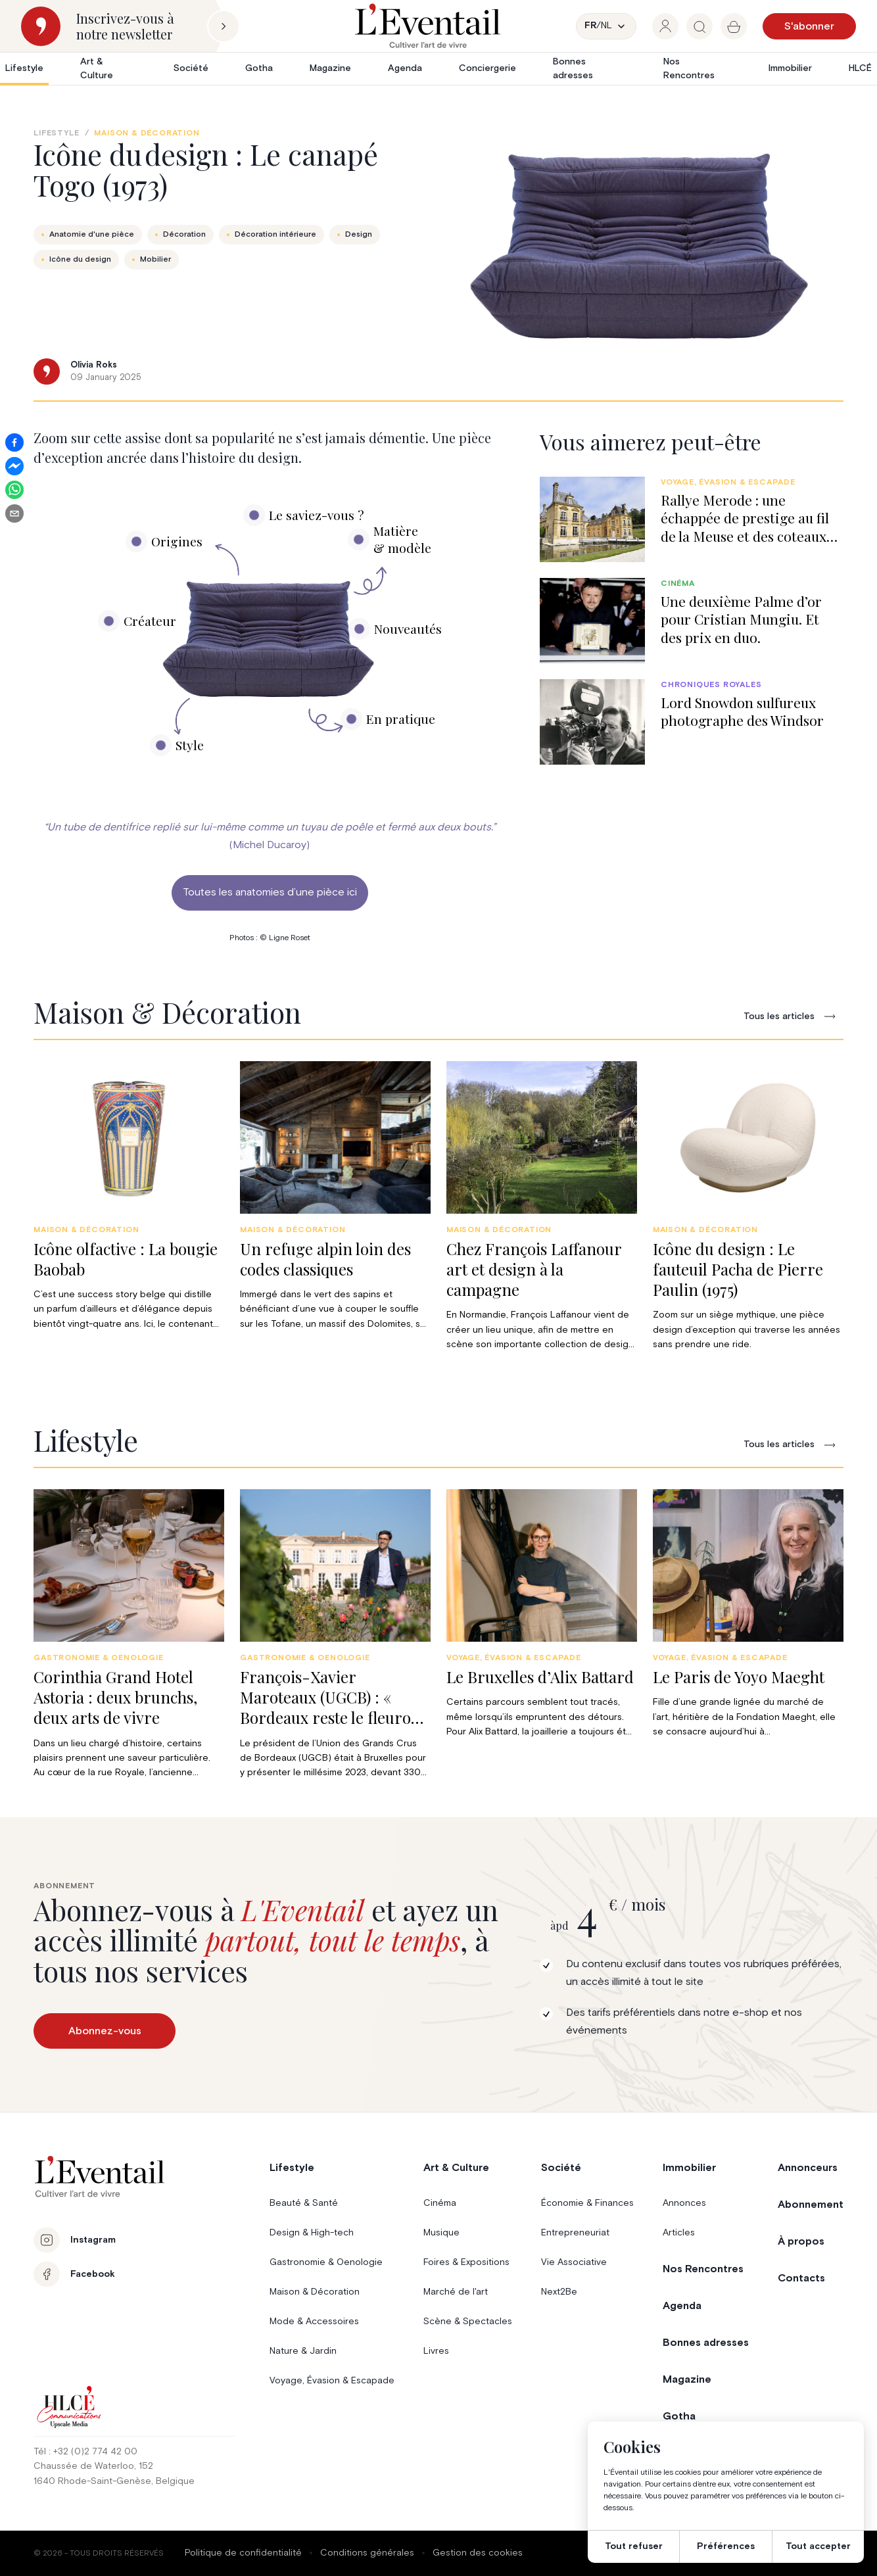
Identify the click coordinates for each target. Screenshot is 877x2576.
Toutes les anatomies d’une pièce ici (270, 892)
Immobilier (790, 68)
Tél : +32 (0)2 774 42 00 (85, 2451)
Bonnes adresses (573, 68)
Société (191, 68)
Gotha (259, 68)
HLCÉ (860, 68)
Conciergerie (487, 68)
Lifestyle (24, 68)
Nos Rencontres (689, 68)
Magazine (330, 68)
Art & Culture (96, 68)
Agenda (405, 68)
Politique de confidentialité (243, 2553)
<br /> (269, 643)
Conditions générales (367, 2553)
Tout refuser (634, 2546)
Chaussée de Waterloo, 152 (93, 2466)
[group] (665, 26)
